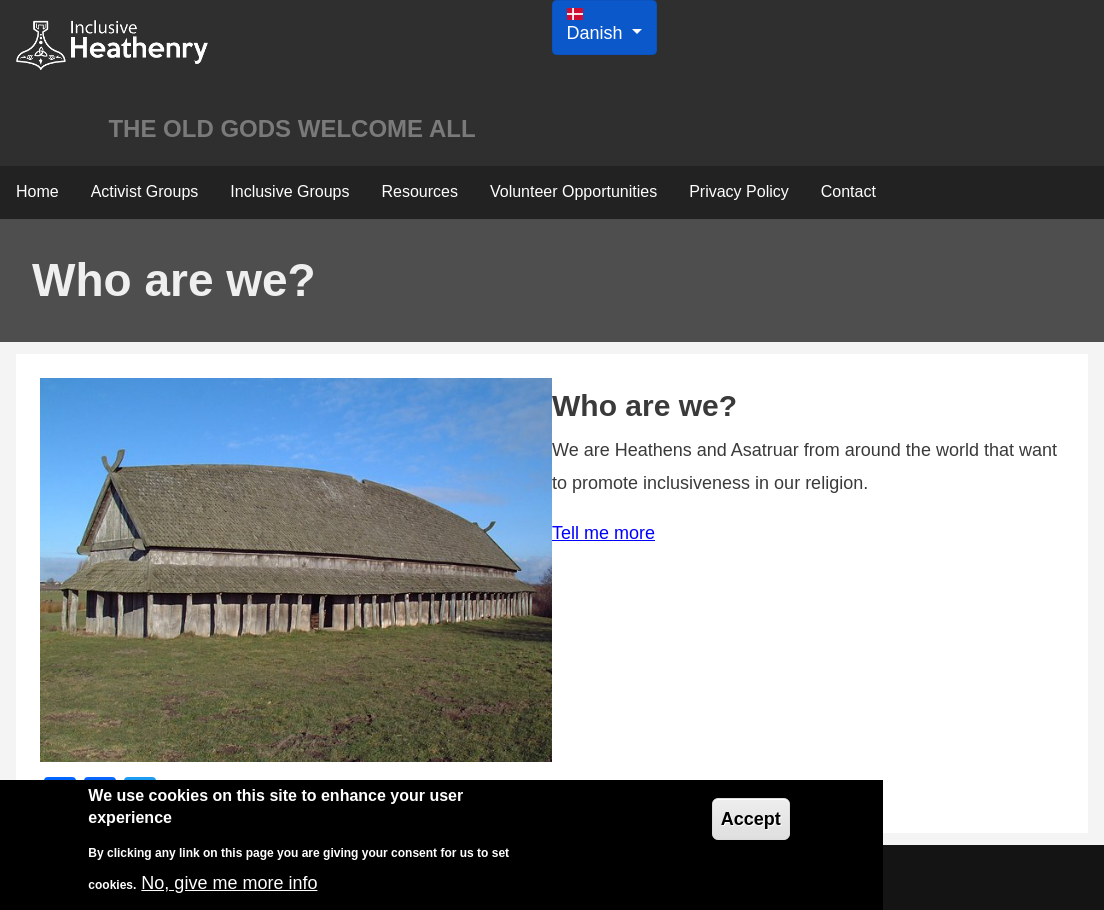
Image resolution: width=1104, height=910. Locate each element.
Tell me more (603, 533)
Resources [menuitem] (419, 191)
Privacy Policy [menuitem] (739, 191)
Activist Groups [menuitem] (145, 191)
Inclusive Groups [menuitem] (289, 191)
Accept (751, 819)
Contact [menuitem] (848, 191)
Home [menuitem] (37, 191)
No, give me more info (229, 883)
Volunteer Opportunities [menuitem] (573, 191)
